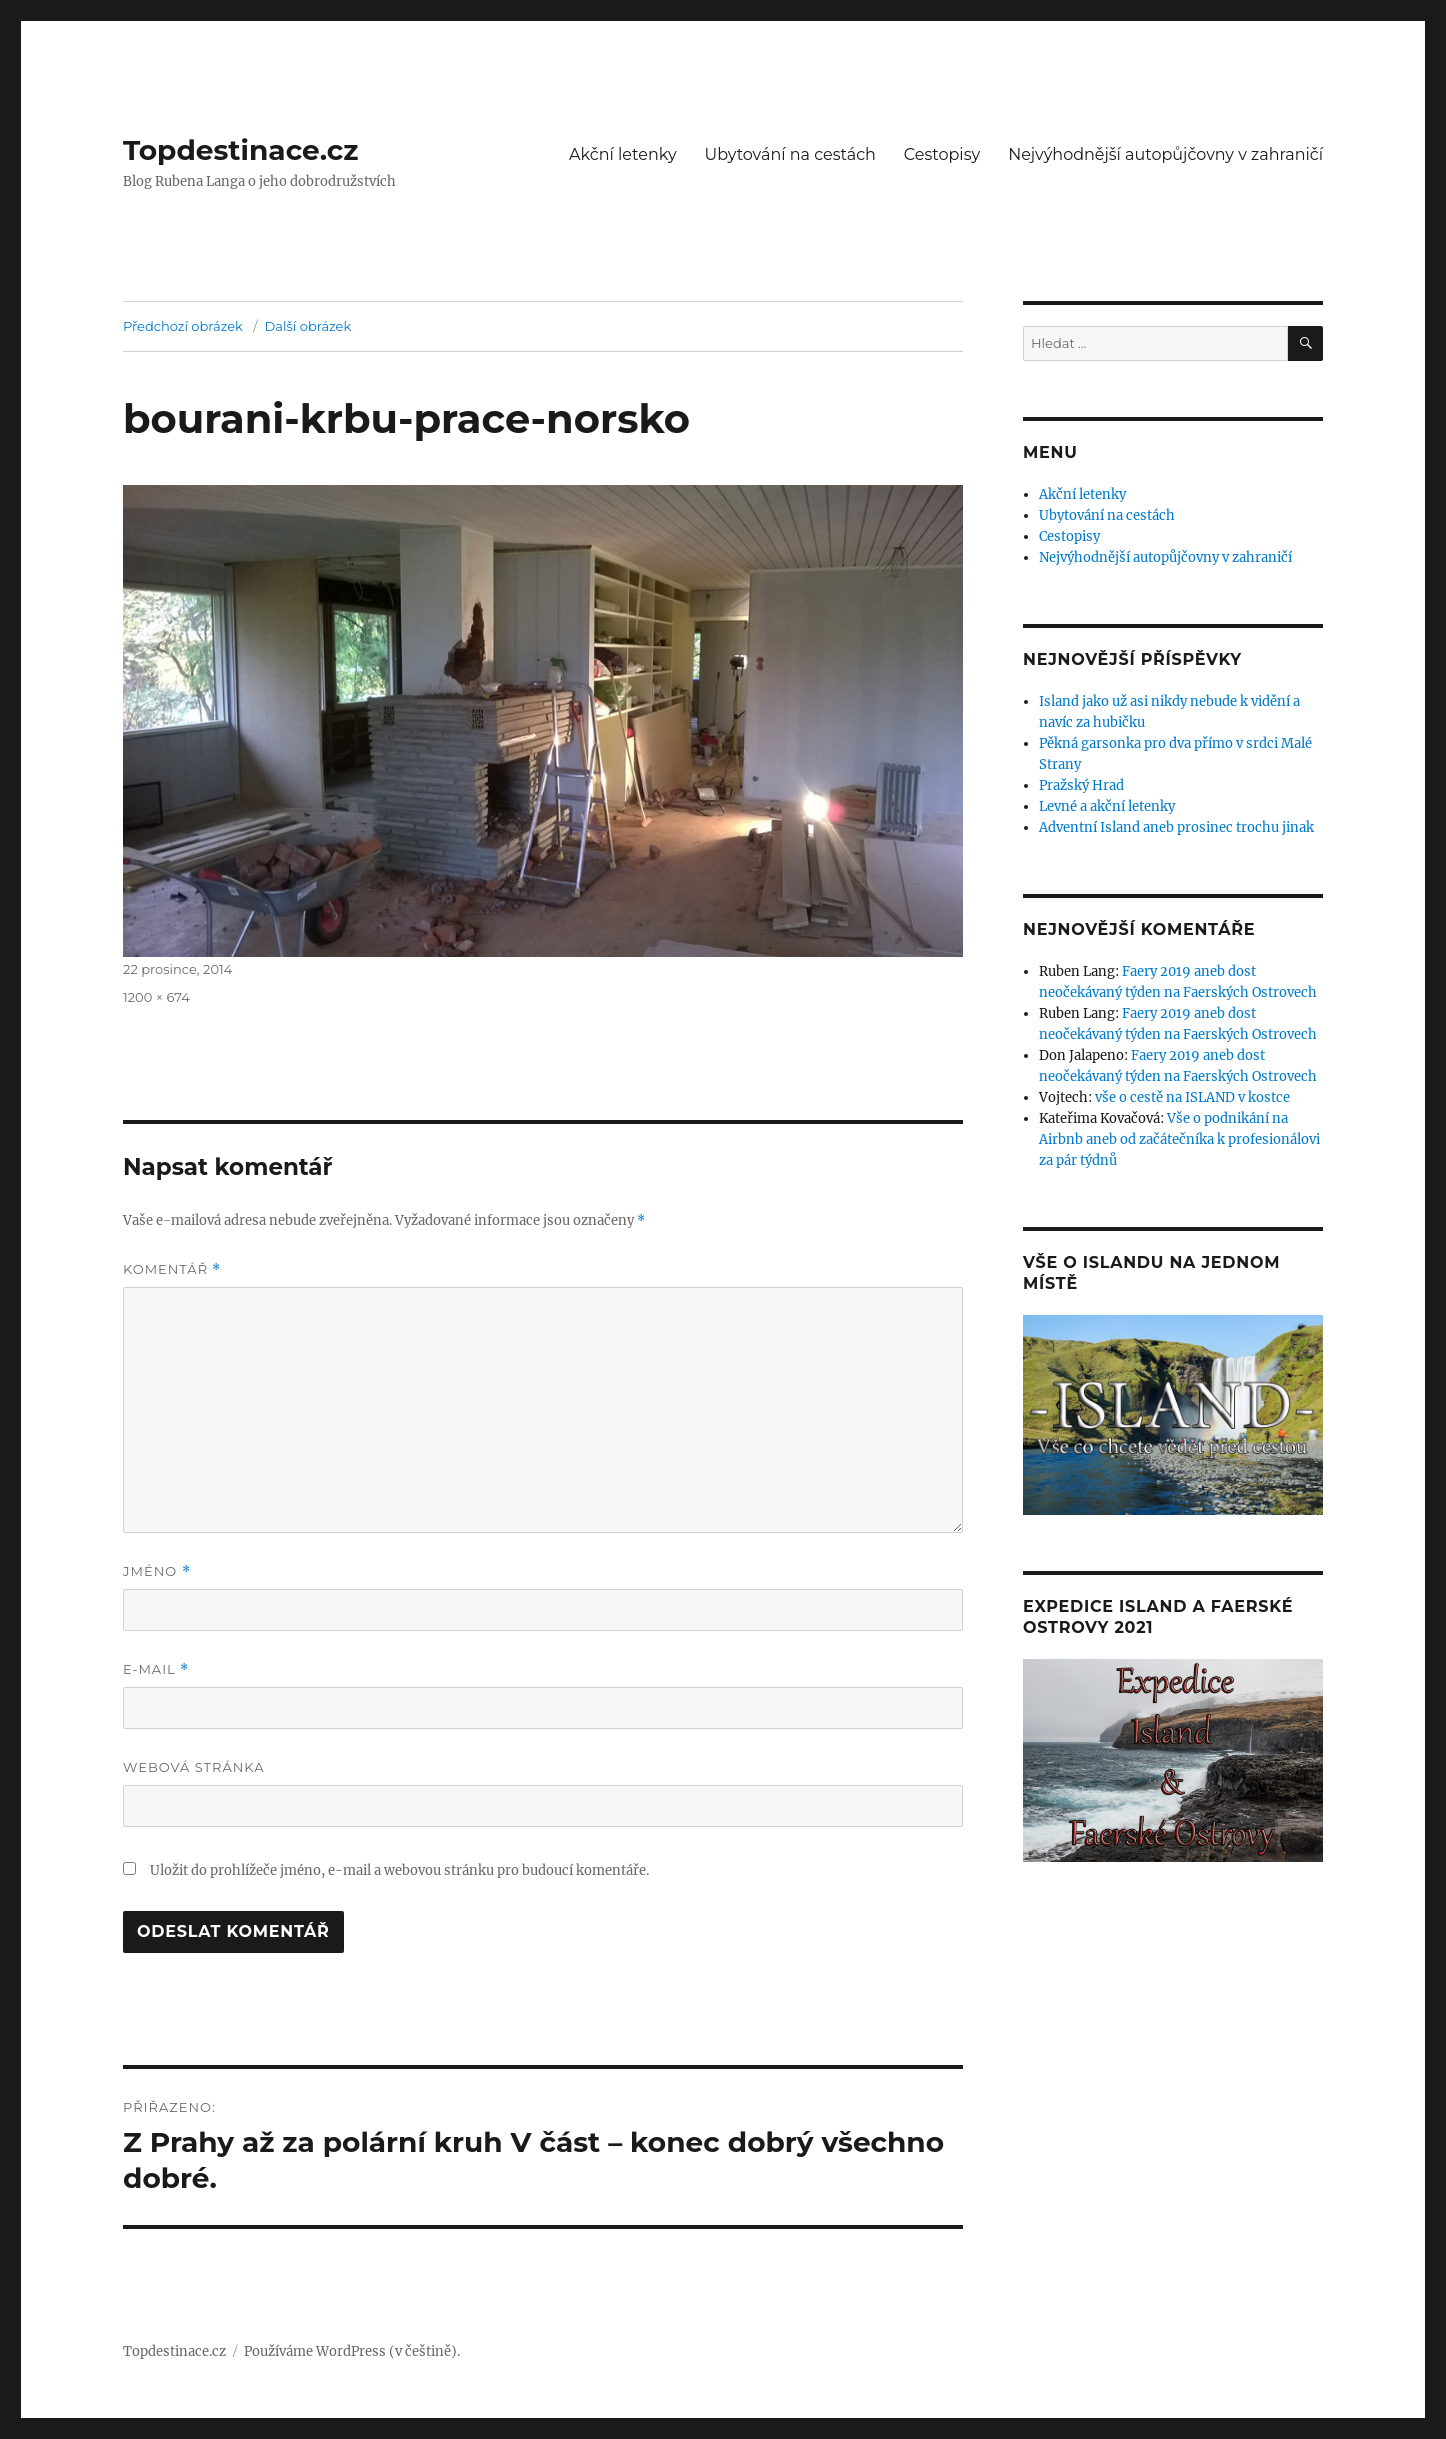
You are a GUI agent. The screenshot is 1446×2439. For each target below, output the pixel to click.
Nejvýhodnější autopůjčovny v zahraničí (1165, 154)
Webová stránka (194, 1767)
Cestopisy (942, 154)
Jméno (157, 1571)
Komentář (172, 1269)
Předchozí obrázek (183, 326)
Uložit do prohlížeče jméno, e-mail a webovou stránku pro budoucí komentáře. (399, 1870)
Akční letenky (623, 154)
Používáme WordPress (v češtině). (352, 2351)
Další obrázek (308, 326)
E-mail (156, 1669)
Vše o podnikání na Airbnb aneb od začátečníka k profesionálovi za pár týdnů (1179, 1139)
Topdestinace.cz (241, 150)
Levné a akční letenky (1107, 806)
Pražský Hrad (1081, 785)
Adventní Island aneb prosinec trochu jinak (1176, 827)
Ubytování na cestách (790, 154)
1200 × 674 (156, 997)
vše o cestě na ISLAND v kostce (1192, 1097)
